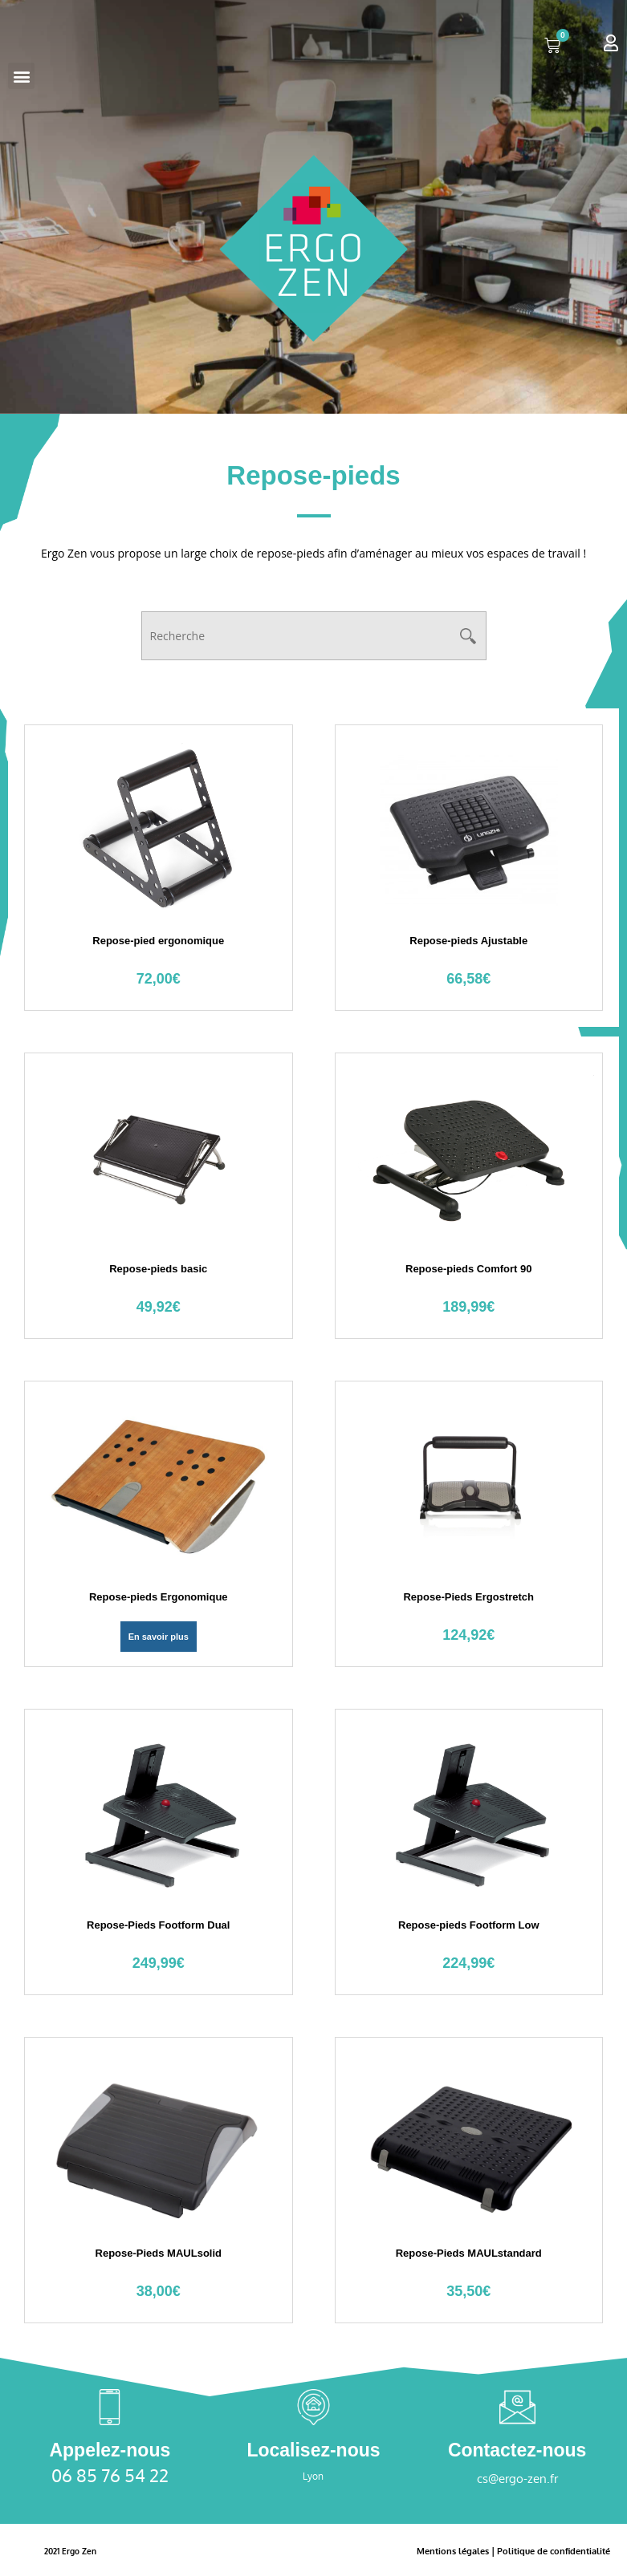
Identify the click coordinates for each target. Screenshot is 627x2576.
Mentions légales (440, 2551)
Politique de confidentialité (549, 2551)
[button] (21, 76)
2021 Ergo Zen (75, 2551)
